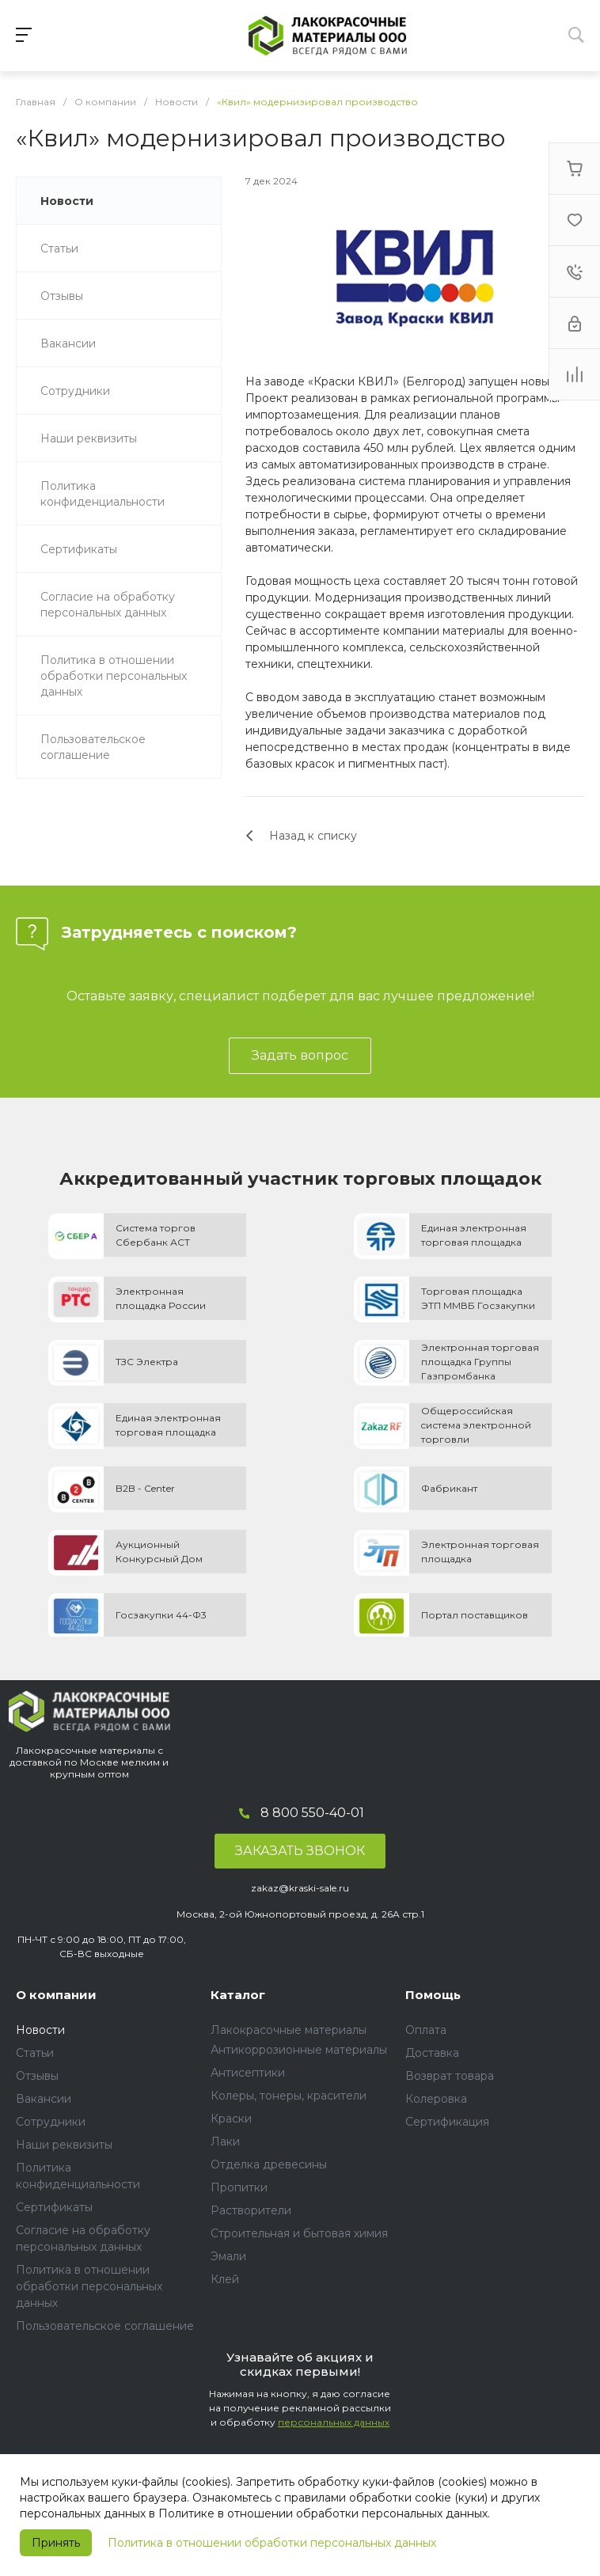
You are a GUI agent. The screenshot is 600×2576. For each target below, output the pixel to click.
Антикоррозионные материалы (299, 2050)
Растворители (251, 2210)
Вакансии (43, 2099)
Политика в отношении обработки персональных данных (272, 2543)
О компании (56, 1994)
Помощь (433, 1994)
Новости (40, 2030)
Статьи (35, 2053)
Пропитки (239, 2187)
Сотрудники (50, 2122)
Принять (56, 2543)
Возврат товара (449, 2076)
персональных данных (333, 2422)
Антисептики (248, 2073)
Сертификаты (54, 2207)
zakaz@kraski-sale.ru (300, 1888)
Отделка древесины (269, 2164)
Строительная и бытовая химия (299, 2233)
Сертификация (447, 2122)
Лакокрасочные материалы (288, 2030)
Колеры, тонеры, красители (288, 2095)
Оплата (425, 2030)
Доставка (432, 2053)
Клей (225, 2279)
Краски (231, 2118)
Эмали (228, 2256)
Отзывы (37, 2076)
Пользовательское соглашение (105, 2326)
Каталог (238, 1994)
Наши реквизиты (64, 2145)
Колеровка (436, 2099)
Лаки (225, 2141)
